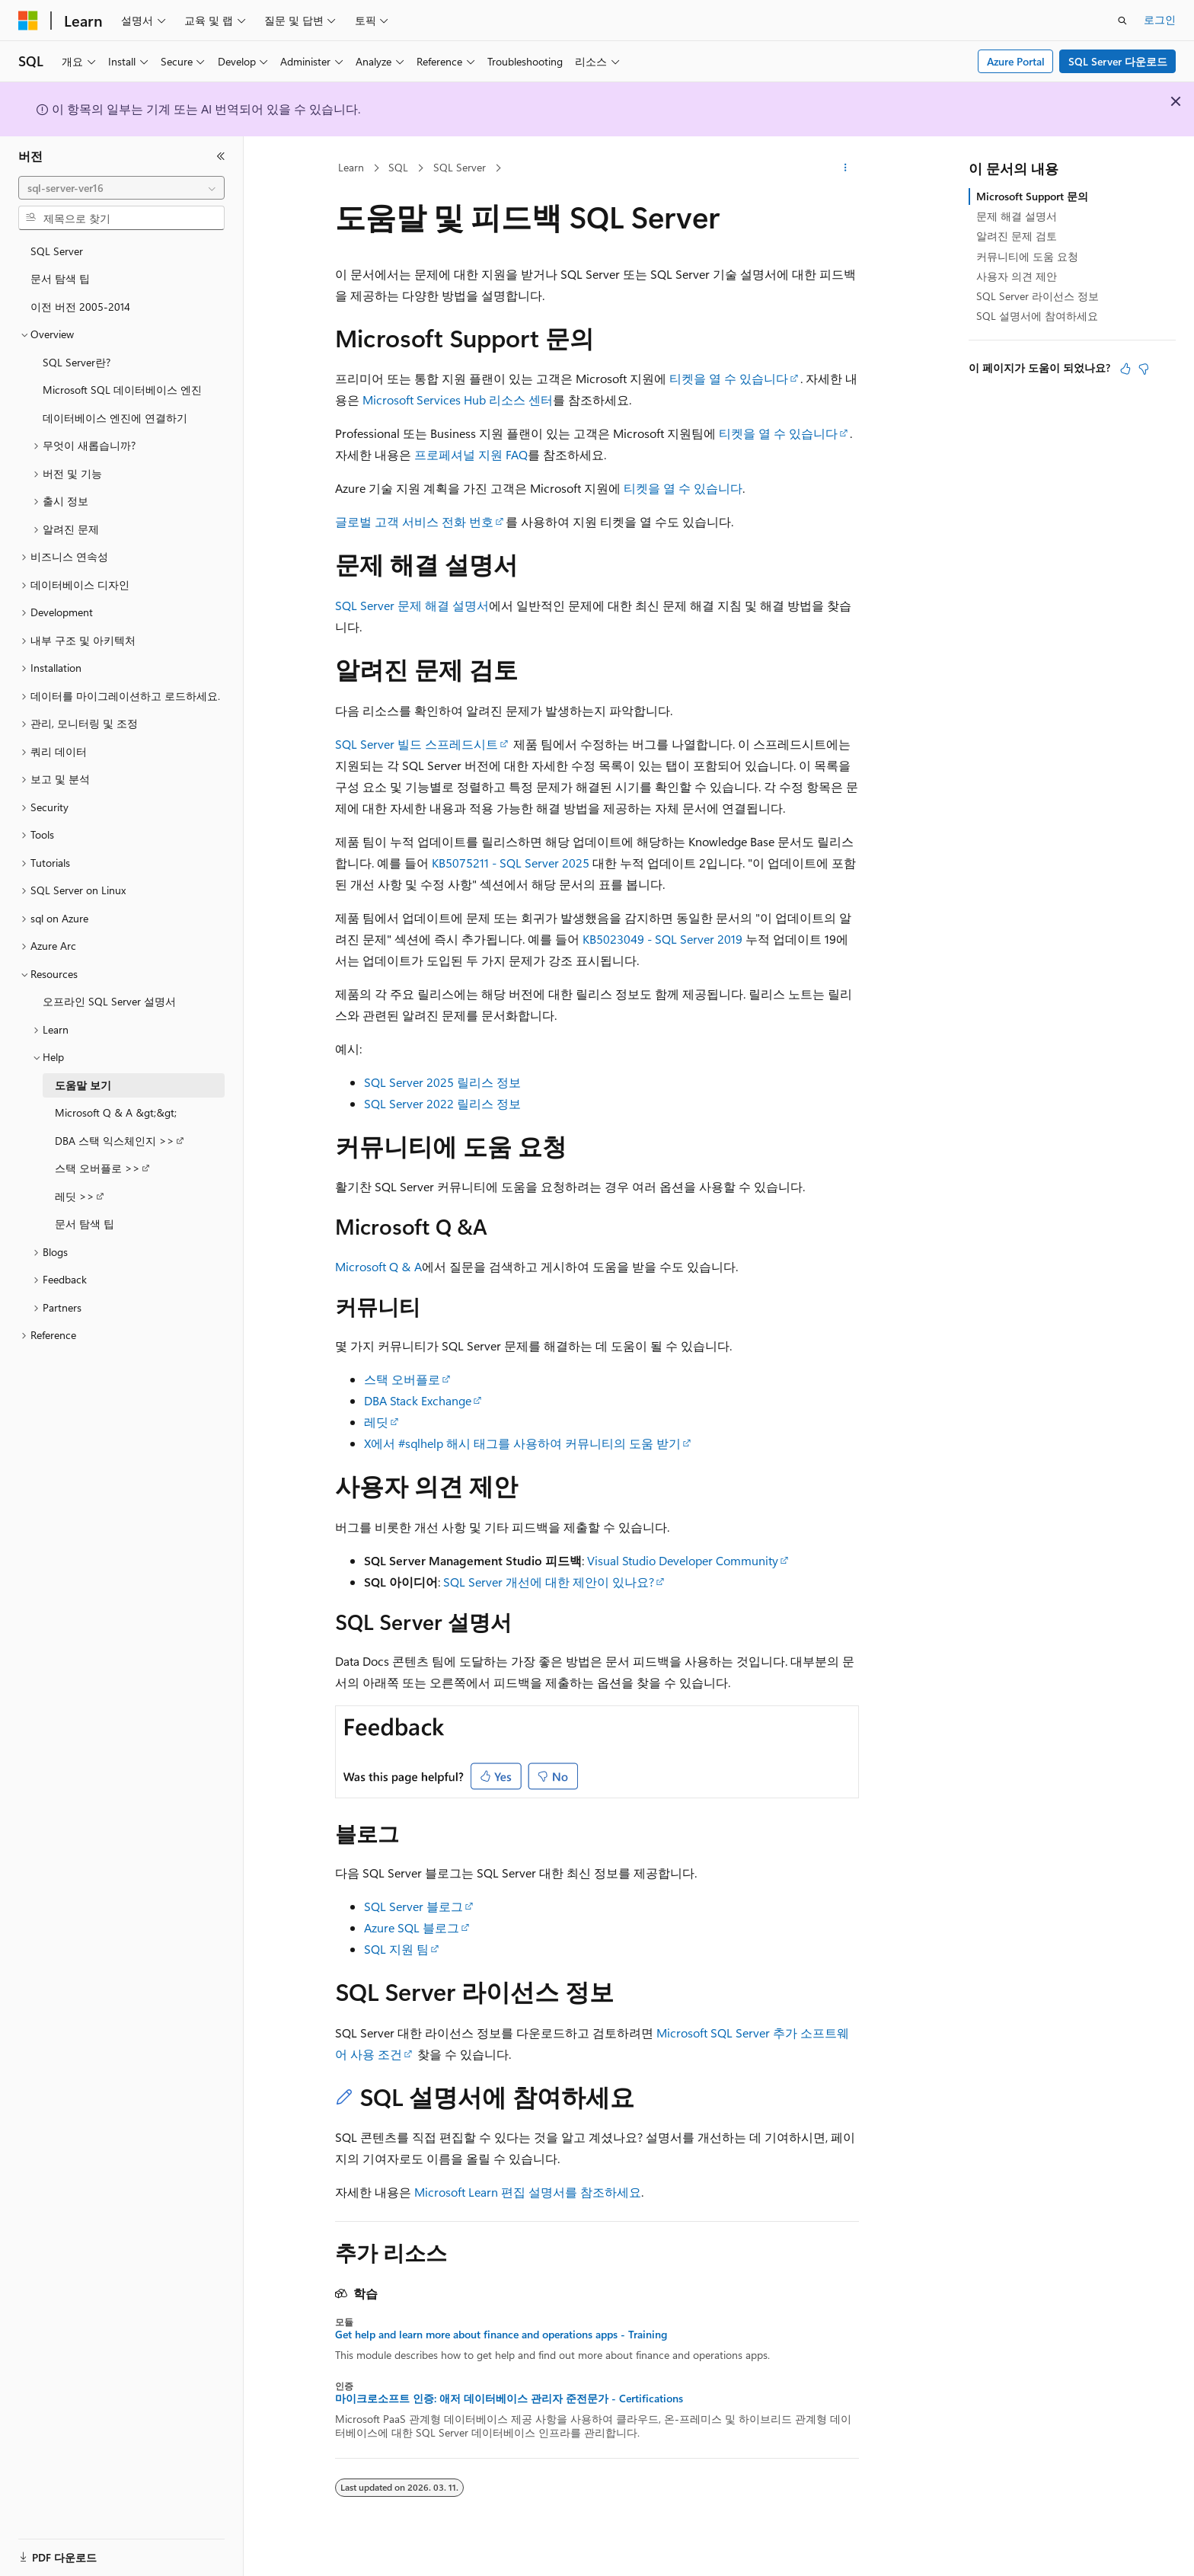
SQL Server (459, 167)
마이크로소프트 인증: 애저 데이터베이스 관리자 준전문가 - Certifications (509, 2398)
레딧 (376, 1422)
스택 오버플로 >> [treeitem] (97, 1168)
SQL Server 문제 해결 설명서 (412, 605)
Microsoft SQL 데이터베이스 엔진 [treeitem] (122, 389)
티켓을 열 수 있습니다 (728, 378)
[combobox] (121, 188)
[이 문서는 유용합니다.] (1125, 369)
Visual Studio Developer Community (682, 1560)
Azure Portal (1016, 61)
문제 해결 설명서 (1016, 216)
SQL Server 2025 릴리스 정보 (442, 1082)
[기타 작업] (845, 168)
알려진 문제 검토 (1016, 236)
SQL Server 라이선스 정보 (1037, 296)
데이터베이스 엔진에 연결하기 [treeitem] (115, 418)
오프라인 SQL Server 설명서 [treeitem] (109, 1001)
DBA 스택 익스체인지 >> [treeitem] (114, 1140)
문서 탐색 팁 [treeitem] (60, 278)
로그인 (1160, 19)
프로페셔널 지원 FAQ (471, 454)
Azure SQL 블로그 (411, 1927)
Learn (351, 167)
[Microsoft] (28, 20)
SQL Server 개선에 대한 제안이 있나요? (548, 1582)
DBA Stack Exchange (417, 1400)
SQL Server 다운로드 (1117, 61)
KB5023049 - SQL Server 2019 (662, 939)
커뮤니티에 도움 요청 (1027, 256)
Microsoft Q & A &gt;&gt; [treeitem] (116, 1112)
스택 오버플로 (402, 1379)
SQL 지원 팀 (396, 1949)
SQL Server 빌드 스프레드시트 (416, 744)
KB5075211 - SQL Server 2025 (510, 863)
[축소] (221, 156)
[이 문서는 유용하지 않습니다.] (1144, 369)
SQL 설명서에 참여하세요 (1037, 315)
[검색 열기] (1122, 20)
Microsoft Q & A (378, 1266)
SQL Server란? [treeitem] (76, 362)
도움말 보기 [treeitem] (83, 1085)
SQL (398, 167)
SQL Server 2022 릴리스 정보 (442, 1103)
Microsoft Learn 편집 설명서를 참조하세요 (527, 2192)
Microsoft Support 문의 (1032, 196)
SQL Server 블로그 (413, 1906)
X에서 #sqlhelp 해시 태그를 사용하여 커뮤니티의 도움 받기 (522, 1443)
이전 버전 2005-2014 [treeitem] (80, 306)
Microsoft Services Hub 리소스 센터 (457, 399)
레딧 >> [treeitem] (74, 1196)
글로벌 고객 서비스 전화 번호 (414, 521)
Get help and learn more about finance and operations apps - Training (501, 2334)
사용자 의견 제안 (1016, 276)
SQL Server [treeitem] (56, 251)
